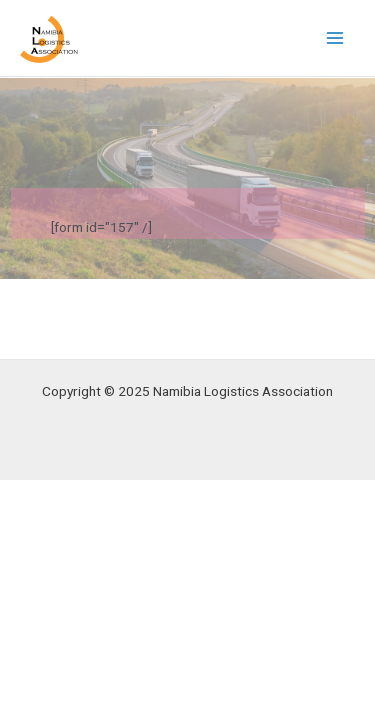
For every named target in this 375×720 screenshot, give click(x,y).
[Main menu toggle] (335, 38)
